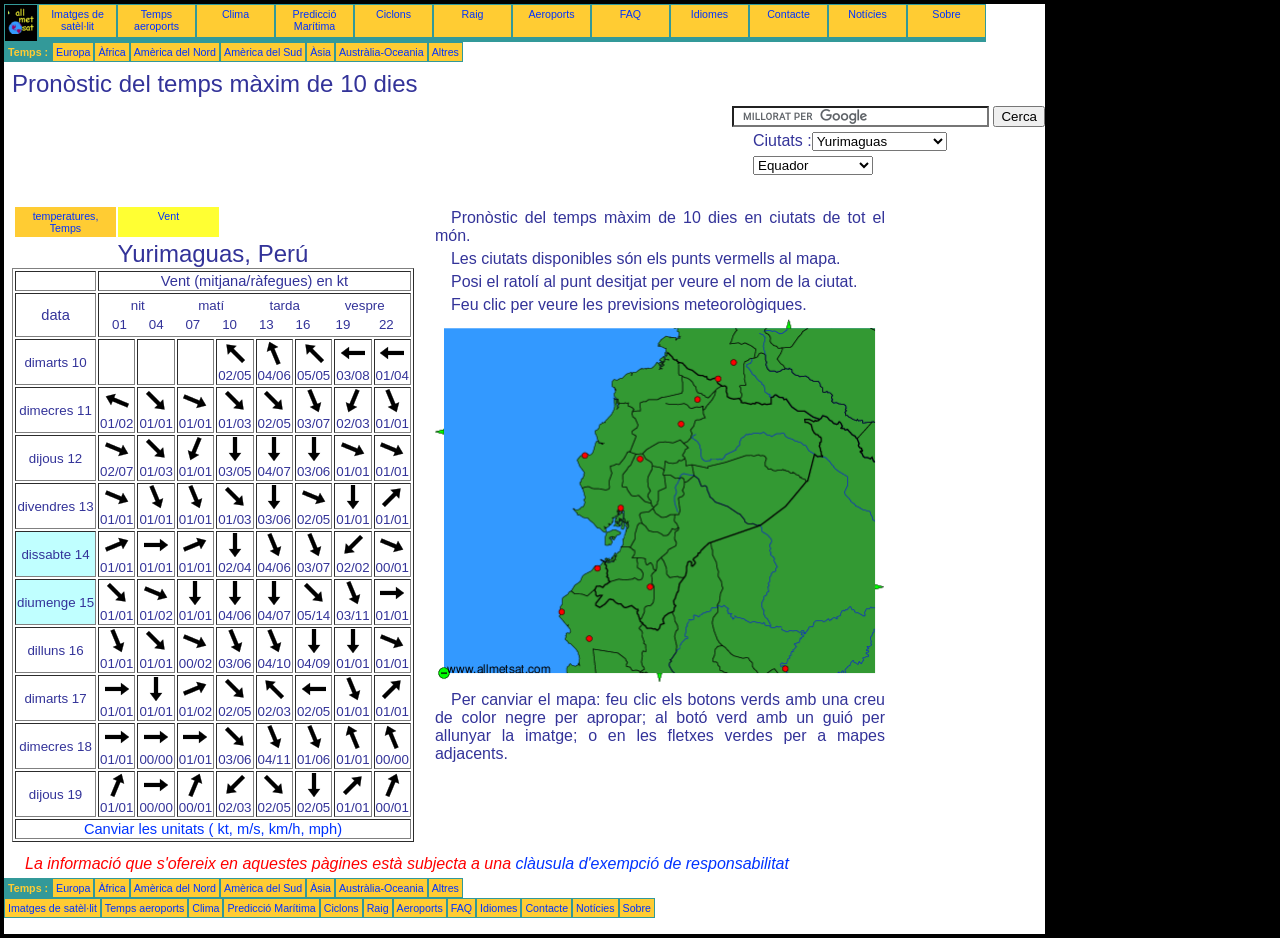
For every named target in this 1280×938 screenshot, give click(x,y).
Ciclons (393, 14)
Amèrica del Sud (263, 52)
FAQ (630, 14)
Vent (168, 216)
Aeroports (551, 14)
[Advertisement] (368, 151)
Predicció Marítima (315, 20)
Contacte (788, 14)
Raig (473, 14)
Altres (445, 52)
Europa (73, 52)
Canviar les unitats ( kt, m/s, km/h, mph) (213, 829)
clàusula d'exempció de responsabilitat (651, 863)
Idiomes (709, 14)
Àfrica (111, 52)
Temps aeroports (156, 20)
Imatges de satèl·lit (77, 20)
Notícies (867, 14)
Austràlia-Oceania (381, 52)
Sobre (946, 14)
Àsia (320, 52)
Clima (235, 14)
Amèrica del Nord (175, 52)
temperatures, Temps (66, 222)
